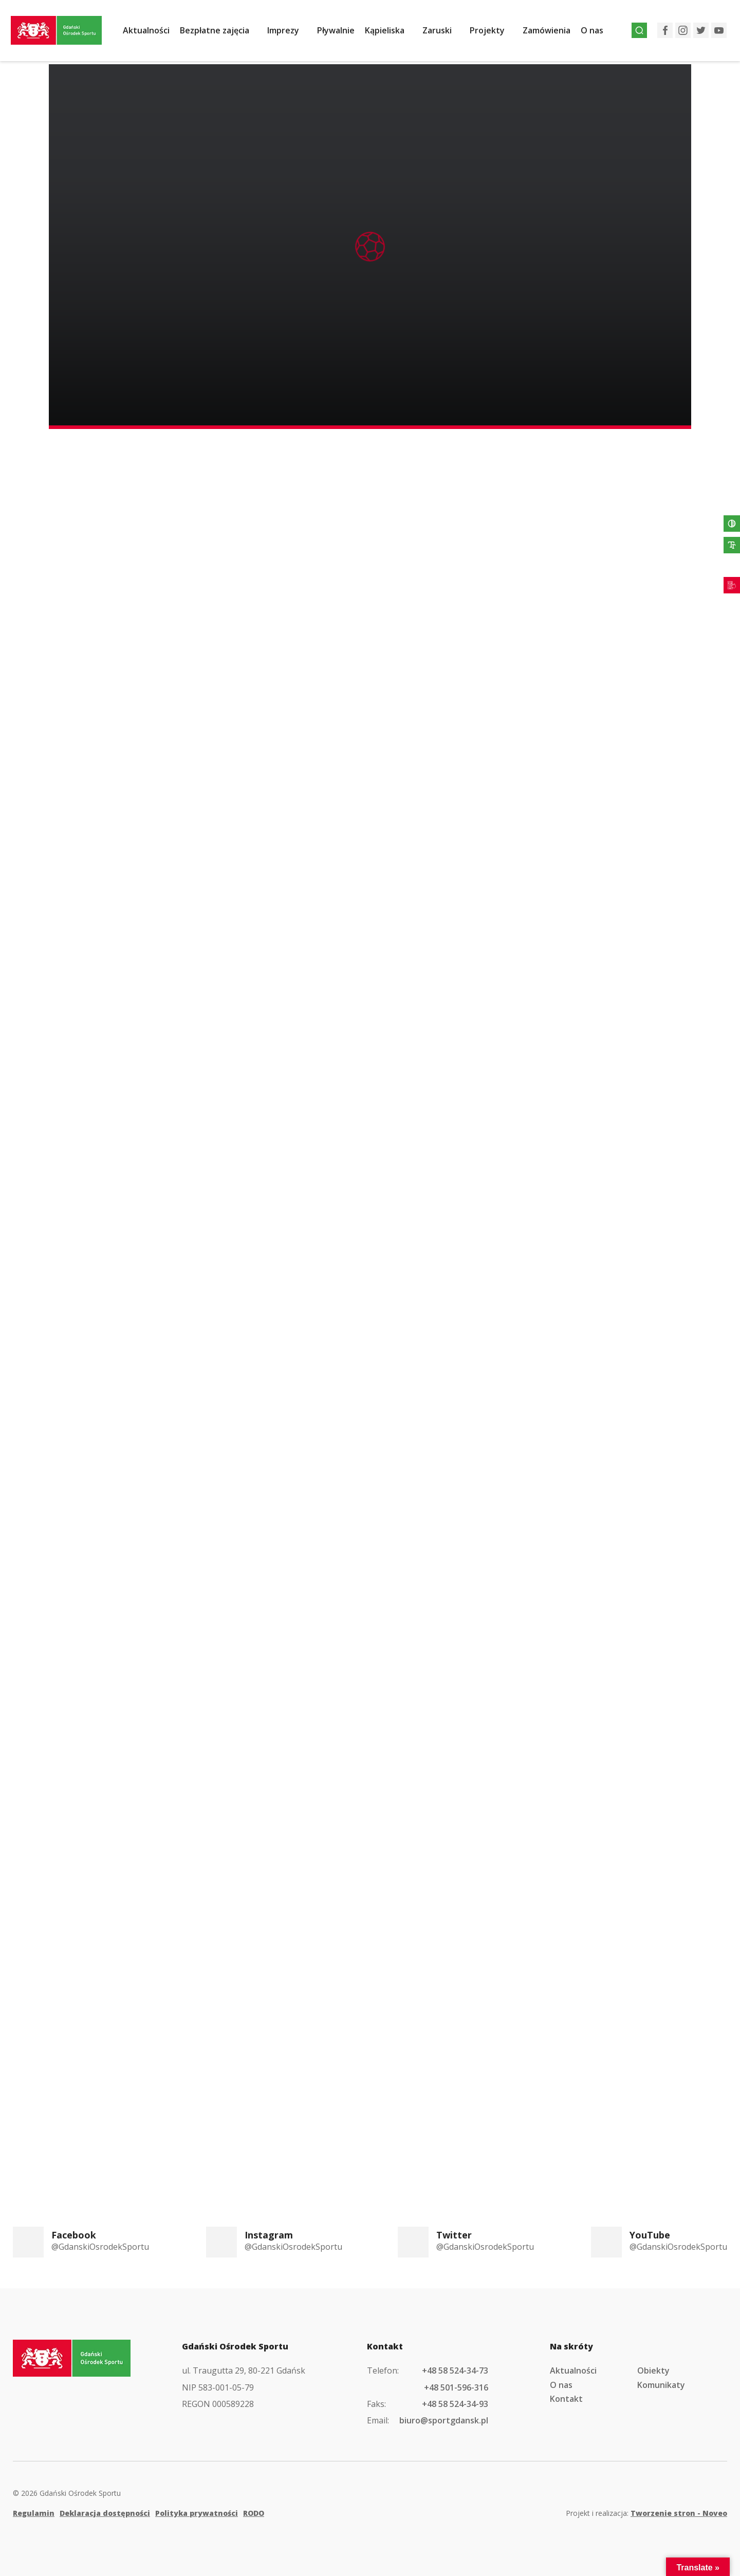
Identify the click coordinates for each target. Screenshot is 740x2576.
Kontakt (566, 2393)
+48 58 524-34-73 (455, 2365)
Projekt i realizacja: (646, 2508)
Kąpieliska (390, 32)
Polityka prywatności (196, 2508)
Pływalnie (341, 32)
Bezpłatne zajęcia (220, 32)
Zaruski (442, 32)
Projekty (492, 32)
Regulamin (33, 2508)
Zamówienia (552, 32)
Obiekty (653, 2365)
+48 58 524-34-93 (455, 2398)
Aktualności (151, 32)
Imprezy (289, 32)
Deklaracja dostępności (105, 2508)
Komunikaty (661, 2379)
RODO (253, 2508)
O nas (597, 32)
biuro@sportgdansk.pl (443, 2415)
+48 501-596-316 (456, 2382)
